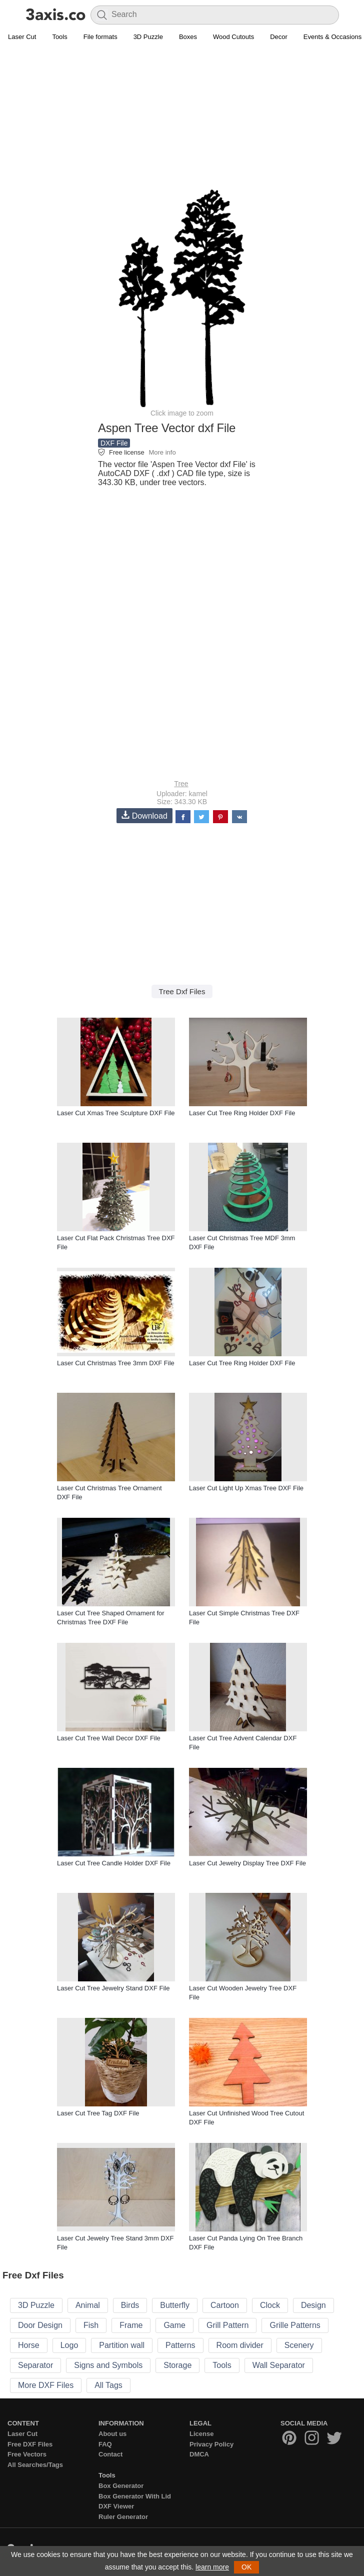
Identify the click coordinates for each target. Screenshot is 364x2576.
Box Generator (121, 2485)
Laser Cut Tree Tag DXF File (98, 2113)
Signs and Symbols (108, 2365)
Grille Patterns (295, 2325)
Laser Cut (22, 37)
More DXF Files (46, 2385)
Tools (59, 37)
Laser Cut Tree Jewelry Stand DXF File (113, 1988)
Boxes (188, 37)
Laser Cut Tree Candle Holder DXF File (113, 1863)
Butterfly (175, 2305)
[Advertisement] (182, 118)
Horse (29, 2345)
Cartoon (224, 2305)
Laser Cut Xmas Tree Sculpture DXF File (116, 1113)
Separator (35, 2365)
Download (145, 815)
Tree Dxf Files (182, 991)
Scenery (299, 2345)
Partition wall (121, 2345)
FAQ (105, 2444)
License (202, 2433)
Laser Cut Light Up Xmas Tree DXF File (246, 1488)
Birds (130, 2305)
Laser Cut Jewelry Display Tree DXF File (247, 1863)
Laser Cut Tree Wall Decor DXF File (108, 1738)
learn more (212, 2567)
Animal (88, 2305)
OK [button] (247, 2567)
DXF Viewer (116, 2506)
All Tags (108, 2385)
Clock (270, 2305)
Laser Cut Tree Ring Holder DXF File (242, 1113)
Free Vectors (27, 2454)
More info (162, 452)
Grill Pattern (227, 2325)
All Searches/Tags (35, 2464)
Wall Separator (278, 2365)
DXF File (114, 443)
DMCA (199, 2454)
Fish (91, 2325)
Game (175, 2325)
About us (112, 2433)
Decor (279, 37)
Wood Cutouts (233, 37)
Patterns (181, 2345)
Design (313, 2305)
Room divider (240, 2345)
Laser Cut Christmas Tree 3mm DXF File (115, 1363)
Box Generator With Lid (134, 2496)
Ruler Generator (123, 2516)
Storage (178, 2365)
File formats (101, 37)
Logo (69, 2345)
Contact (110, 2454)
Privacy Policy (212, 2444)
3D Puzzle (148, 37)
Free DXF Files (30, 2444)
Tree (181, 784)
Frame (131, 2325)
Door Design (40, 2325)
